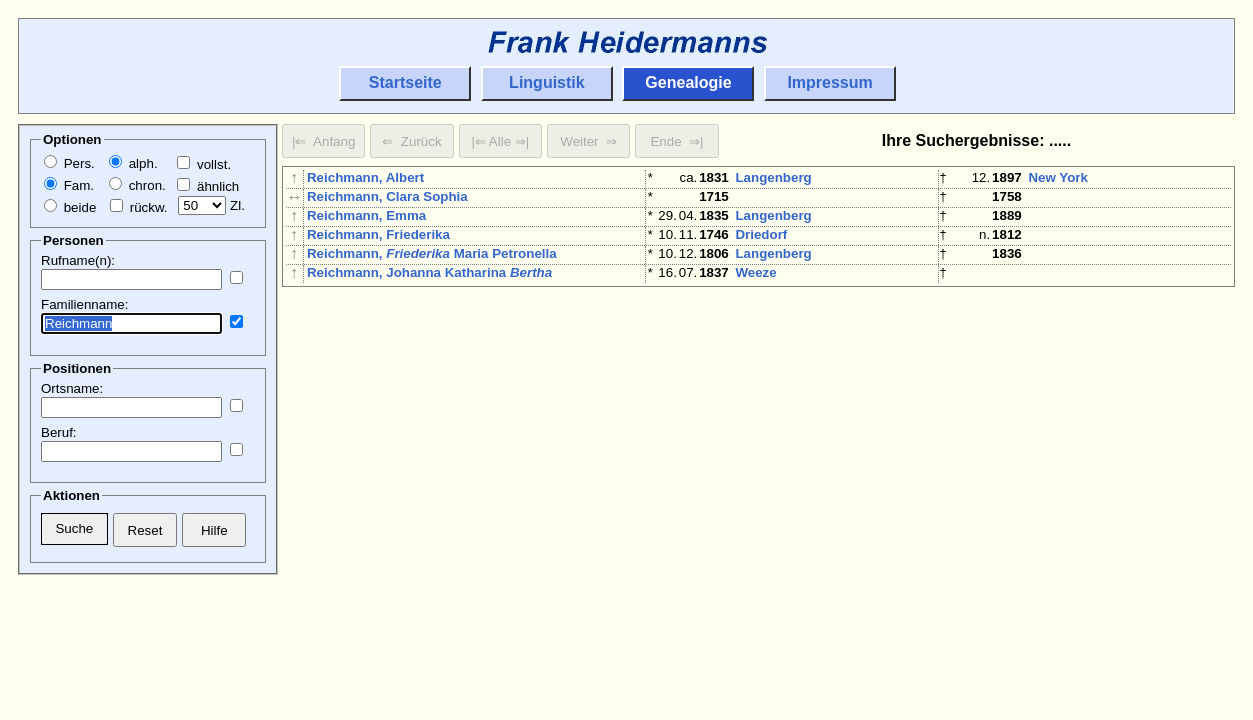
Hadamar (1056, 407)
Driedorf (761, 246)
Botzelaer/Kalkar (787, 430)
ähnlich (208, 186)
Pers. (69, 163)
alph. (133, 163)
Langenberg (773, 177)
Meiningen (1061, 476)
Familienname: (84, 304)
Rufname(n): (78, 260)
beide (70, 207)
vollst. (204, 164)
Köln (1043, 292)
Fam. (69, 185)
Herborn (1054, 384)
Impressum (829, 82)
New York (1058, 177)
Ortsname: (72, 388)
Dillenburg (768, 384)
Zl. (211, 205)
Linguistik (547, 82)
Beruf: (59, 432)
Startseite (405, 82)
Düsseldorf (1063, 545)
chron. (137, 185)
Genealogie (688, 82)
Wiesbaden (1063, 499)
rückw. (138, 207)
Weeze (755, 292)
